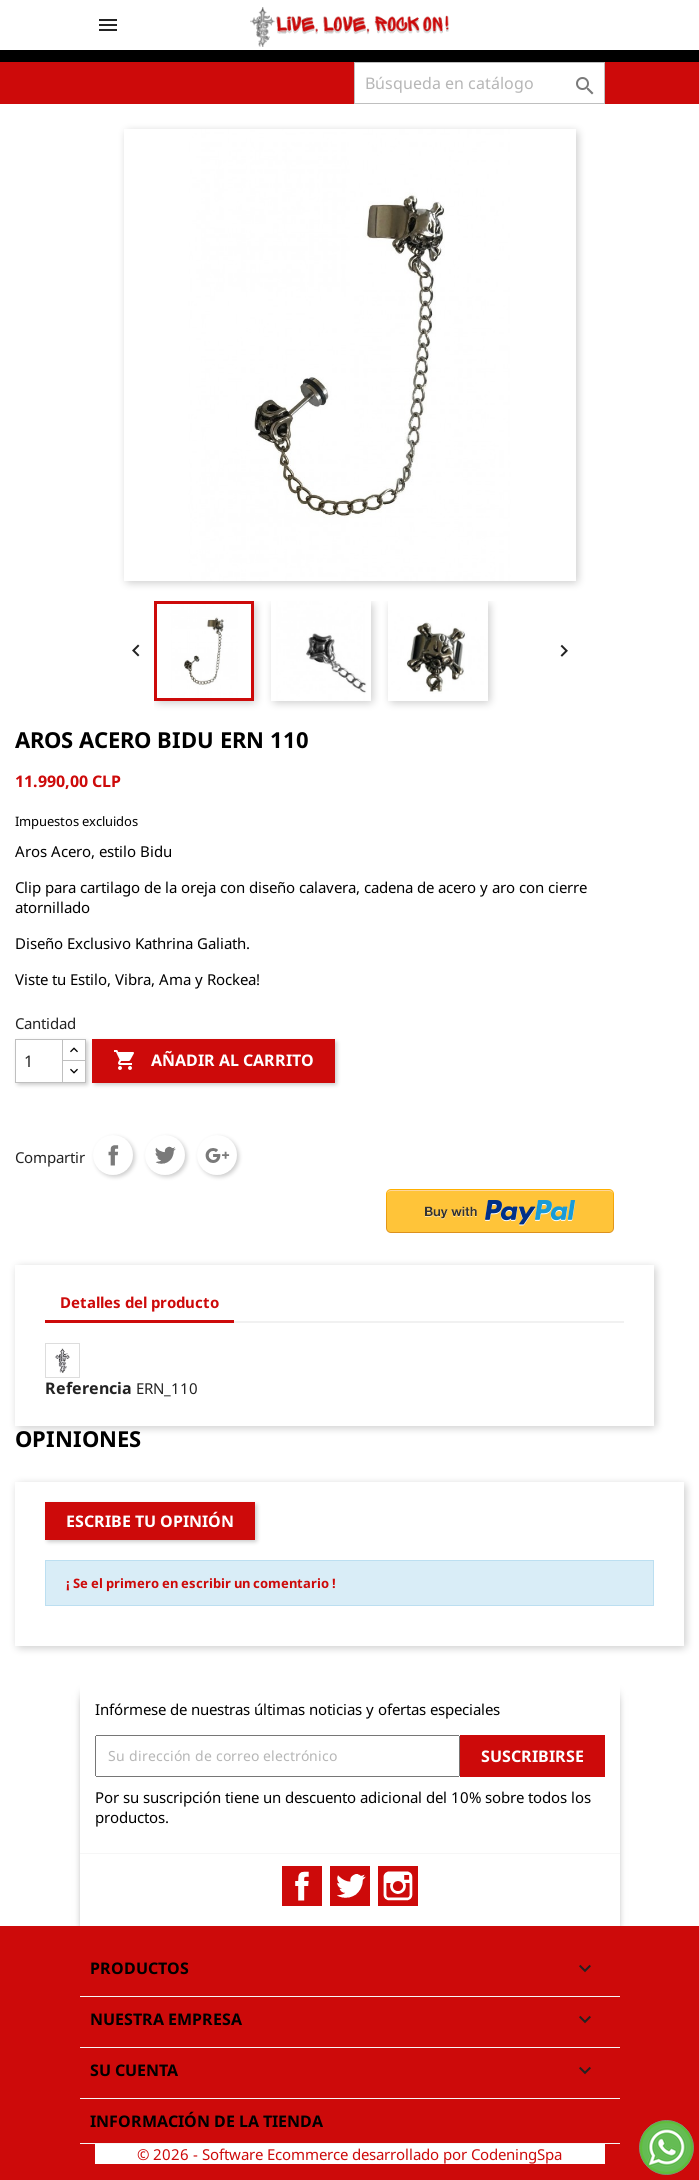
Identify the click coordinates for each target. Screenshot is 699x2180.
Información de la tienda (206, 2121)
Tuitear (165, 1155)
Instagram (398, 1886)
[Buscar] (479, 83)
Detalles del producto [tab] (139, 1302)
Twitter (350, 1886)
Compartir (113, 1155)
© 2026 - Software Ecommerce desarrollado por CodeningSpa (349, 2154)
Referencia (88, 1388)
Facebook (302, 1886)
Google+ (217, 1155)
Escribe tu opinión (150, 1521)
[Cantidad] (39, 1061)
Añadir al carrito (213, 1061)
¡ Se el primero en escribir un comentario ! (201, 1583)
